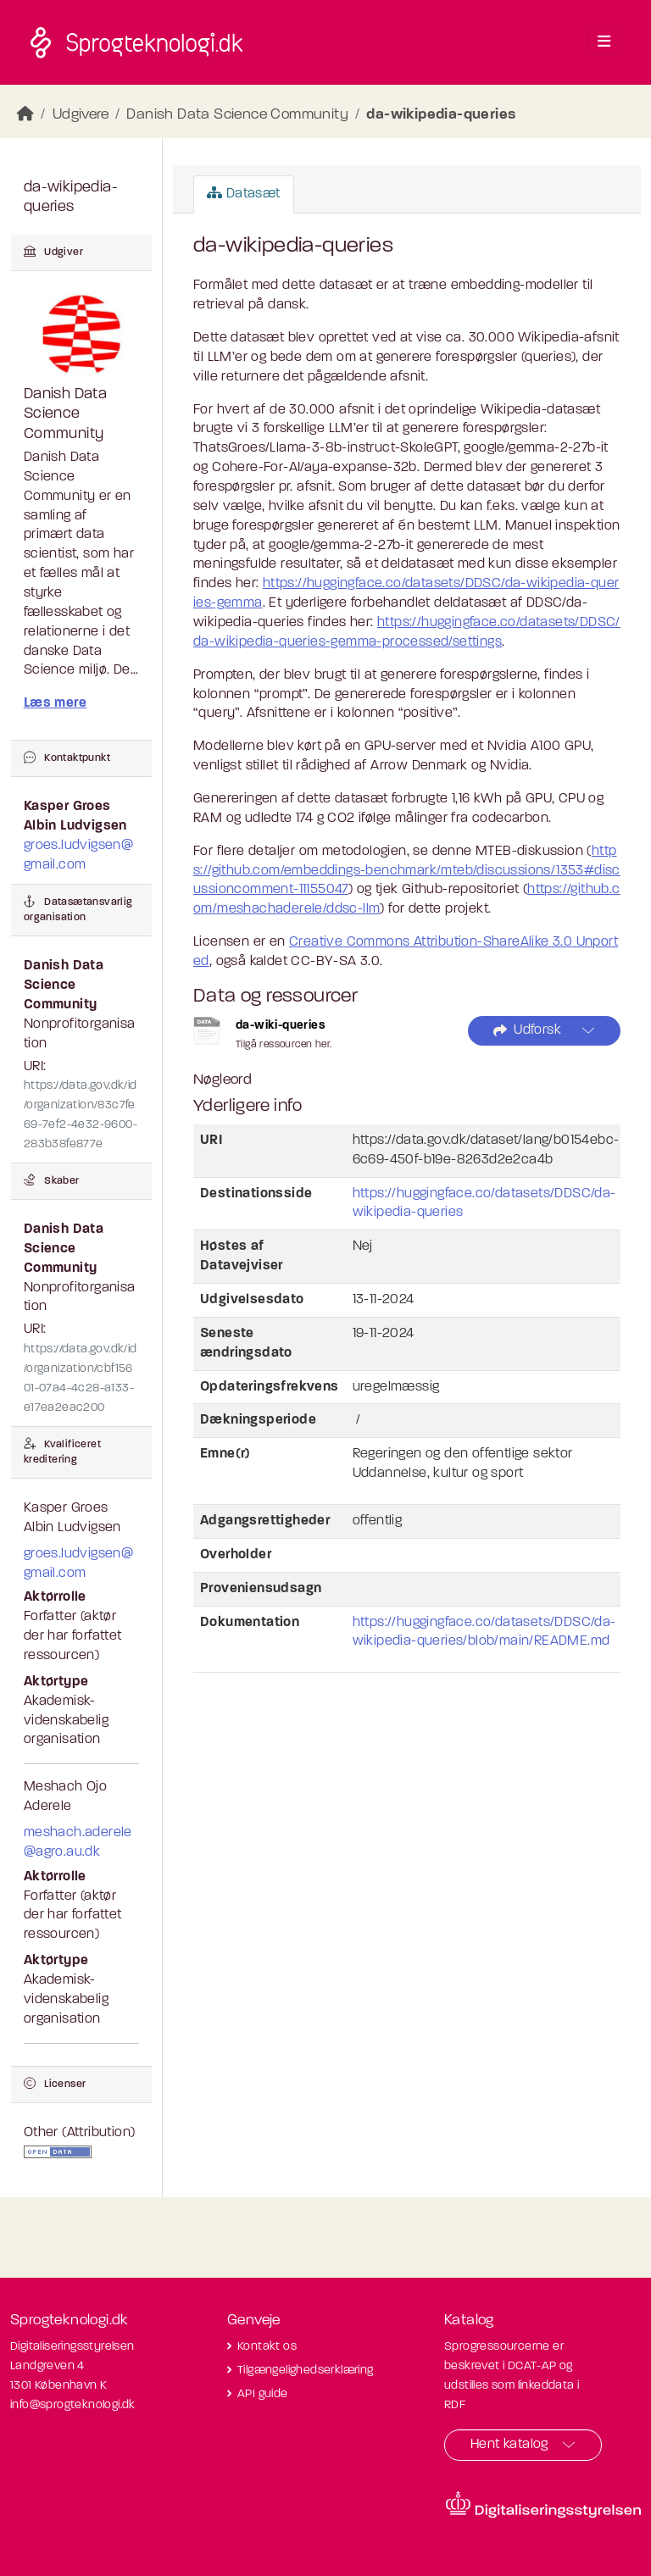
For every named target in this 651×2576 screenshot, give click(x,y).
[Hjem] (25, 115)
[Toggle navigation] (604, 42)
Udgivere (80, 115)
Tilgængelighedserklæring (305, 2370)
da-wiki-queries (281, 1025)
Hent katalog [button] (509, 2444)
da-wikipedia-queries (440, 115)
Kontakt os (267, 2346)
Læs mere (55, 703)
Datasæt (244, 193)
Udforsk (527, 1031)
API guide (262, 2394)
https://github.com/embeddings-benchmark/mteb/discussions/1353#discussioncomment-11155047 (406, 871)
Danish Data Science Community (237, 115)
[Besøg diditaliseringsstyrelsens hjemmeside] (543, 2504)
